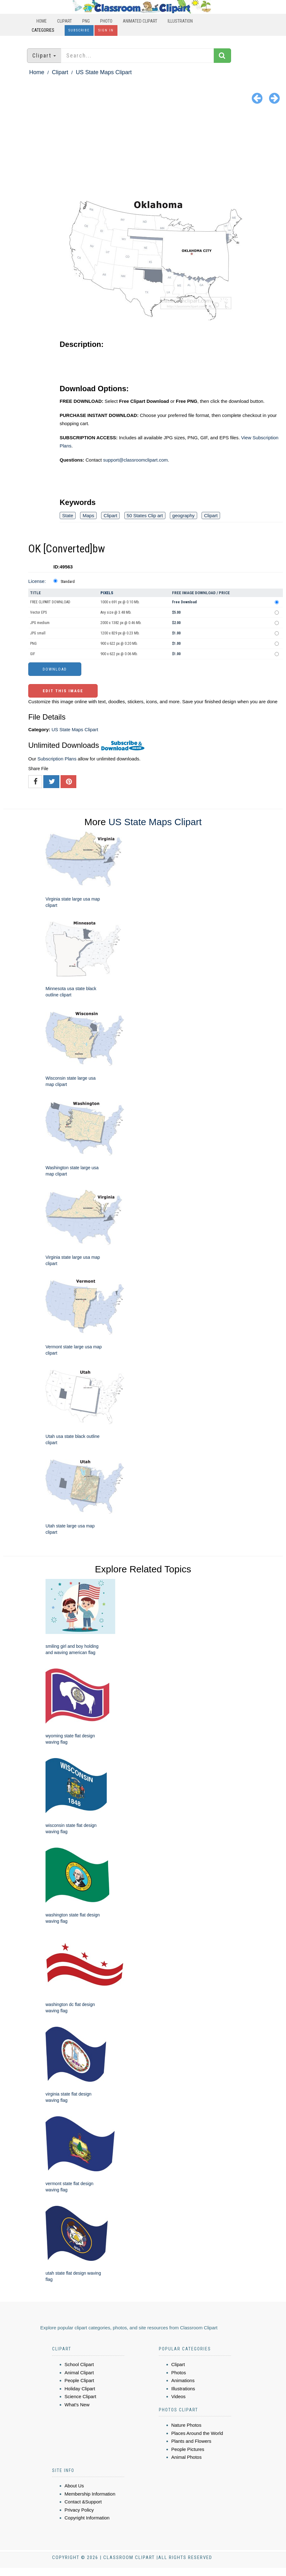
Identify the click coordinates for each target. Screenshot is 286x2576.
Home (41, 21)
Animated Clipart (140, 21)
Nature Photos (186, 2425)
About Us (74, 2485)
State (67, 515)
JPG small (38, 633)
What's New (77, 2404)
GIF (32, 654)
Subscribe (79, 30)
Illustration (180, 21)
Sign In (106, 30)
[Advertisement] (143, 154)
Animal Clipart (79, 2372)
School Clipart (79, 2364)
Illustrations (183, 2388)
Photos (178, 2372)
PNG (86, 21)
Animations (183, 2380)
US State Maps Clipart (104, 72)
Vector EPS (38, 612)
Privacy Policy (79, 2510)
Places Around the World (197, 2433)
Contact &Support (83, 2501)
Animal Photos (186, 2457)
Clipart (64, 21)
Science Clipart (80, 2396)
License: (37, 581)
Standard (68, 581)
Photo (106, 21)
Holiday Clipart (80, 2388)
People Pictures (187, 2449)
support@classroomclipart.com (135, 460)
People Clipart (79, 2380)
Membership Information (90, 2494)
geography (183, 515)
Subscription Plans (56, 758)
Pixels (106, 592)
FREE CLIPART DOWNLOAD (50, 602)
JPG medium (40, 623)
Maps (88, 515)
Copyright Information (87, 2517)
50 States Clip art (145, 515)
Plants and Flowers (191, 2441)
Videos (178, 2396)
